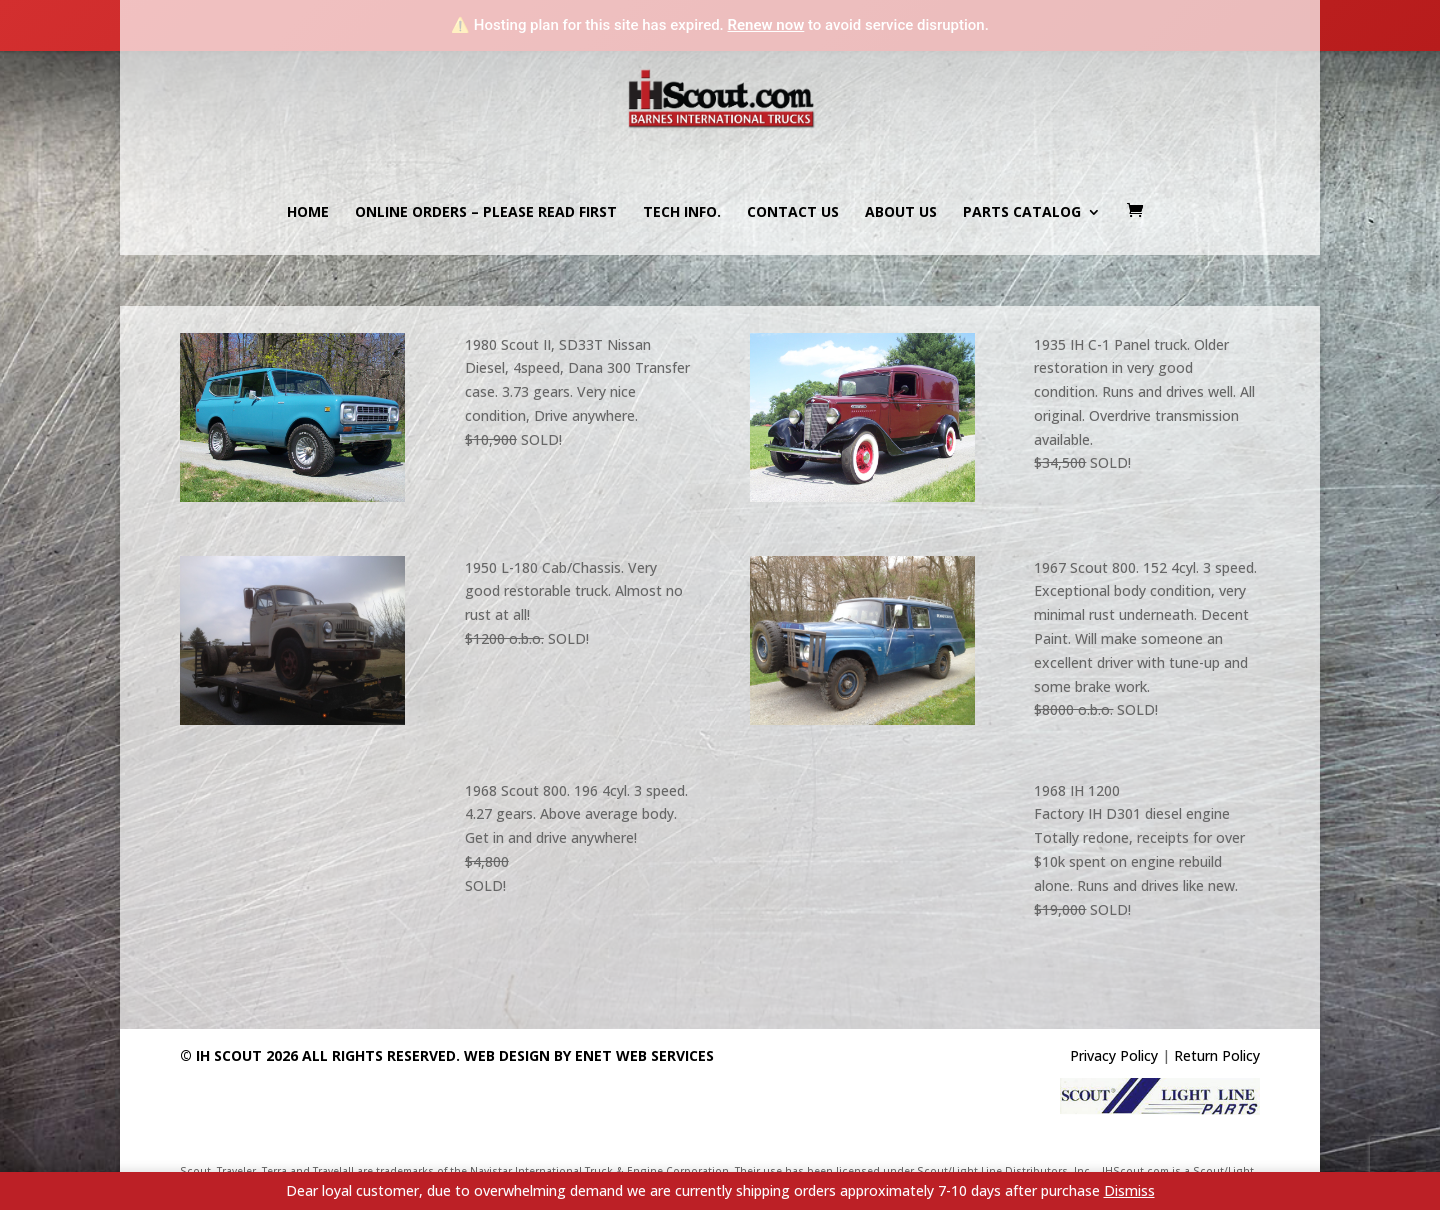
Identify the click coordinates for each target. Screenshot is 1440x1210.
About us (901, 213)
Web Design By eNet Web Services (589, 1055)
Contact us (793, 213)
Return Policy (1217, 1055)
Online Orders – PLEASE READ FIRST (486, 213)
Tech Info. (682, 213)
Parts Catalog (1022, 213)
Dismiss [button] (1129, 1190)
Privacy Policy (1114, 1055)
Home (308, 213)
